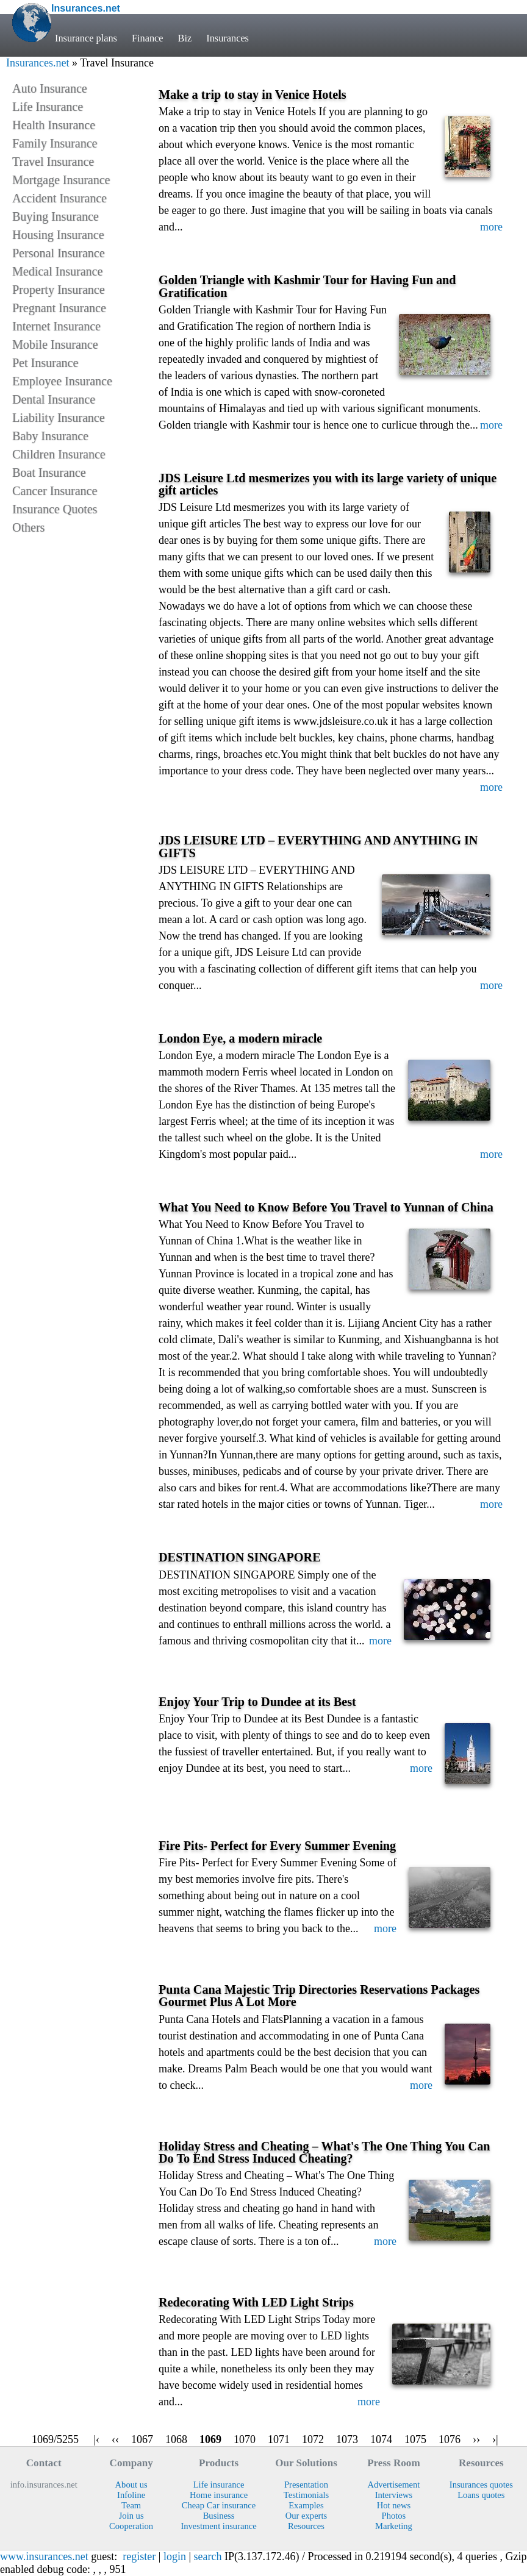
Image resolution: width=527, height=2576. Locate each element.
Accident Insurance (59, 198)
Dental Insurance (53, 399)
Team (131, 2505)
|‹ (96, 2439)
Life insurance (219, 2484)
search (208, 2556)
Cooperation (131, 2526)
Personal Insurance (58, 253)
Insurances (227, 38)
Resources (306, 2526)
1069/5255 (55, 2439)
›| (495, 2439)
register (139, 2556)
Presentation (306, 2484)
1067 (142, 2439)
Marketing (393, 2526)
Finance (147, 38)
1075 (415, 2439)
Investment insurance (218, 2526)
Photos (394, 2516)
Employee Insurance (62, 381)
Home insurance (219, 2495)
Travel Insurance (53, 161)
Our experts (306, 2516)
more (491, 227)
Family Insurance (54, 143)
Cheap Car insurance (219, 2505)
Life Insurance (47, 106)
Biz (185, 38)
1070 (245, 2439)
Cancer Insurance (54, 491)
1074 (381, 2439)
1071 (279, 2439)
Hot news (393, 2505)
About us (131, 2484)
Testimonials (306, 2495)
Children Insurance (59, 454)
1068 (176, 2439)
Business (219, 2516)
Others (28, 527)
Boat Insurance (49, 472)
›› (476, 2439)
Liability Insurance (58, 417)
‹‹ (115, 2439)
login (174, 2556)
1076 (450, 2439)
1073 (347, 2439)
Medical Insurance (57, 271)
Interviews (394, 2495)
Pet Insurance (45, 362)
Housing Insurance (58, 234)
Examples (306, 2505)
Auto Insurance (49, 88)
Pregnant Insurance (59, 308)
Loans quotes (480, 2495)
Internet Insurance (56, 326)
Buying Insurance (55, 216)
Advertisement (393, 2484)
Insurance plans (86, 38)
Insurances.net (37, 63)
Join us (131, 2516)
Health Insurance (53, 125)
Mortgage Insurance (61, 180)
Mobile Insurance (55, 344)
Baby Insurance (50, 436)
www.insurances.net (44, 2556)
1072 (313, 2439)
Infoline (131, 2495)
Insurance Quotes (54, 509)
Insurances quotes (481, 2484)
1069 (210, 2439)
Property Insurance (58, 289)
